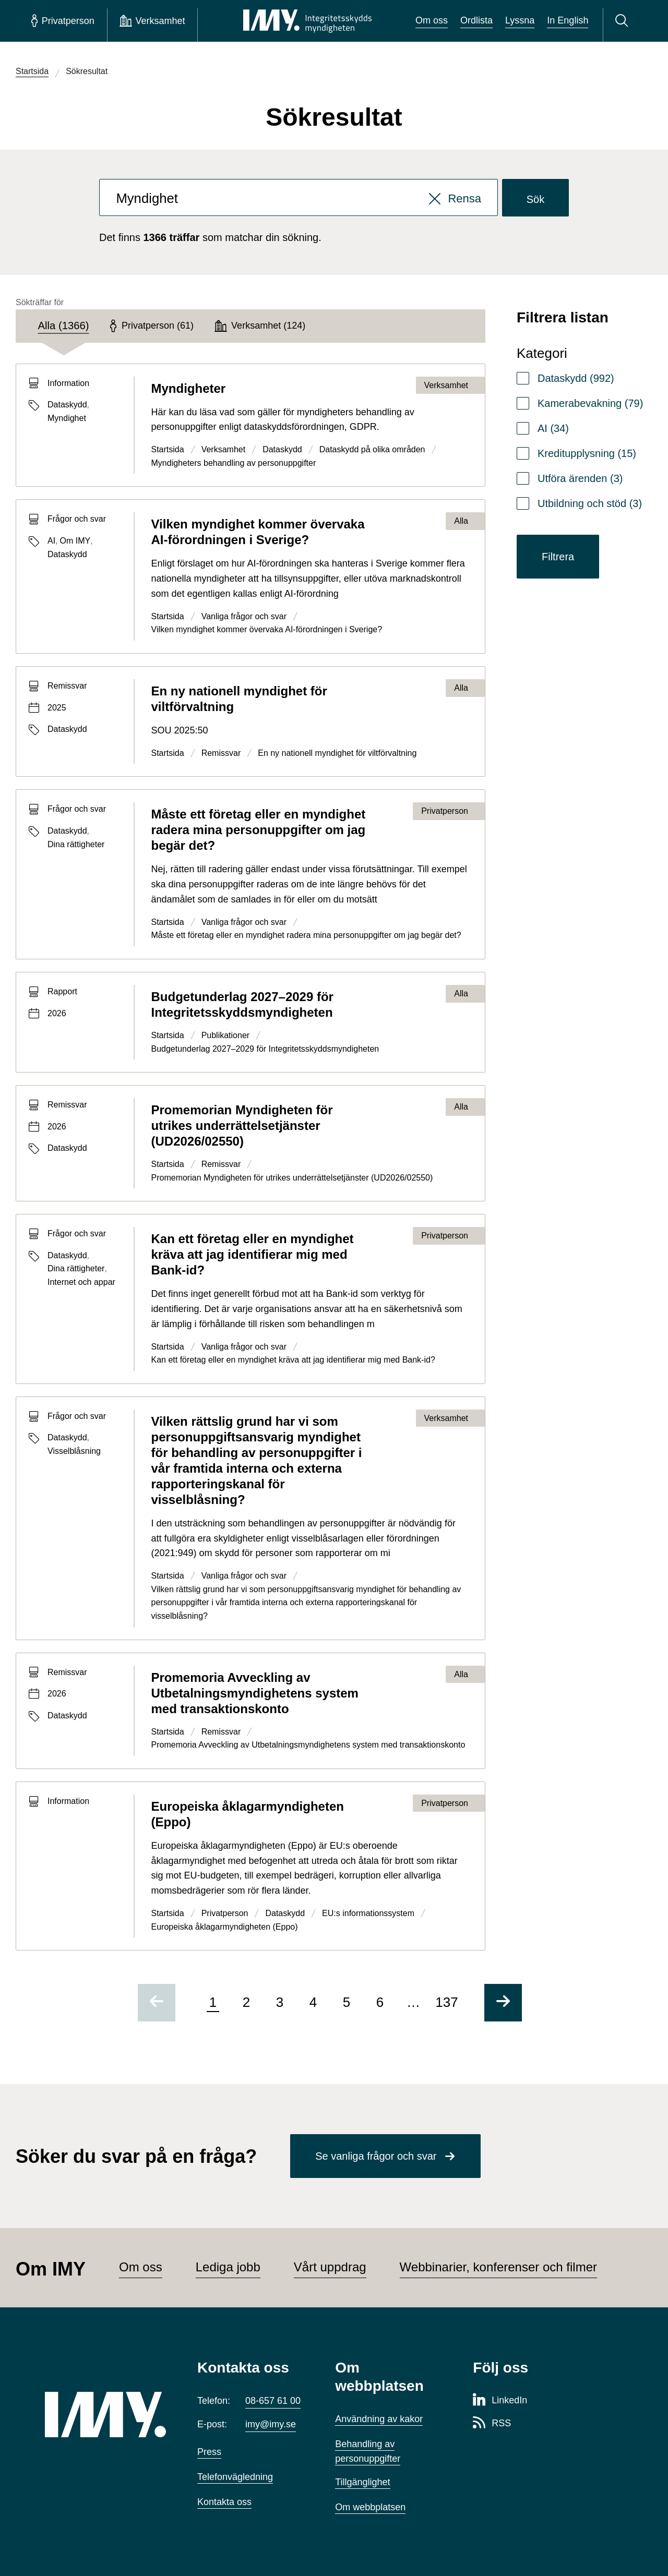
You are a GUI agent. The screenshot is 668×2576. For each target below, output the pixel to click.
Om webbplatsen (370, 2507)
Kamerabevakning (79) (590, 403)
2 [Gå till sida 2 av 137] (246, 2002)
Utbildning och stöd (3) (590, 503)
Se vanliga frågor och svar (375, 2156)
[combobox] (298, 197)
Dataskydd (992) (576, 378)
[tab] (64, 326)
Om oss (431, 20)
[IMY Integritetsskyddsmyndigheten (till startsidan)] (307, 21)
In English (567, 20)
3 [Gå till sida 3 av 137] (279, 2002)
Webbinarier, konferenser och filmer (498, 2267)
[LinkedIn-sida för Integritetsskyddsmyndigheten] (500, 2400)
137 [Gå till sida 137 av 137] (446, 2002)
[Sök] (623, 21)
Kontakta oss (224, 2502)
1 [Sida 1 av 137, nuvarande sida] (213, 2002)
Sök (535, 199)
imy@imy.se (270, 2424)
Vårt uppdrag (330, 2267)
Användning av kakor (379, 2419)
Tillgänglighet (362, 2482)
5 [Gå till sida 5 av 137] (346, 2002)
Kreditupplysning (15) (587, 453)
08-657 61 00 (273, 2401)
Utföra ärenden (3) (580, 478)
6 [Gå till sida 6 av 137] (380, 2002)
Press (209, 2452)
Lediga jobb (228, 2267)
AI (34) (553, 428)
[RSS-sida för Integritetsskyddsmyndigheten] (492, 2423)
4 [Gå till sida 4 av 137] (313, 2002)
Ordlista (476, 20)
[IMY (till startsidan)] (105, 2414)
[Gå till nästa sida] (503, 2002)
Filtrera (558, 556)
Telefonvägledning (235, 2477)
